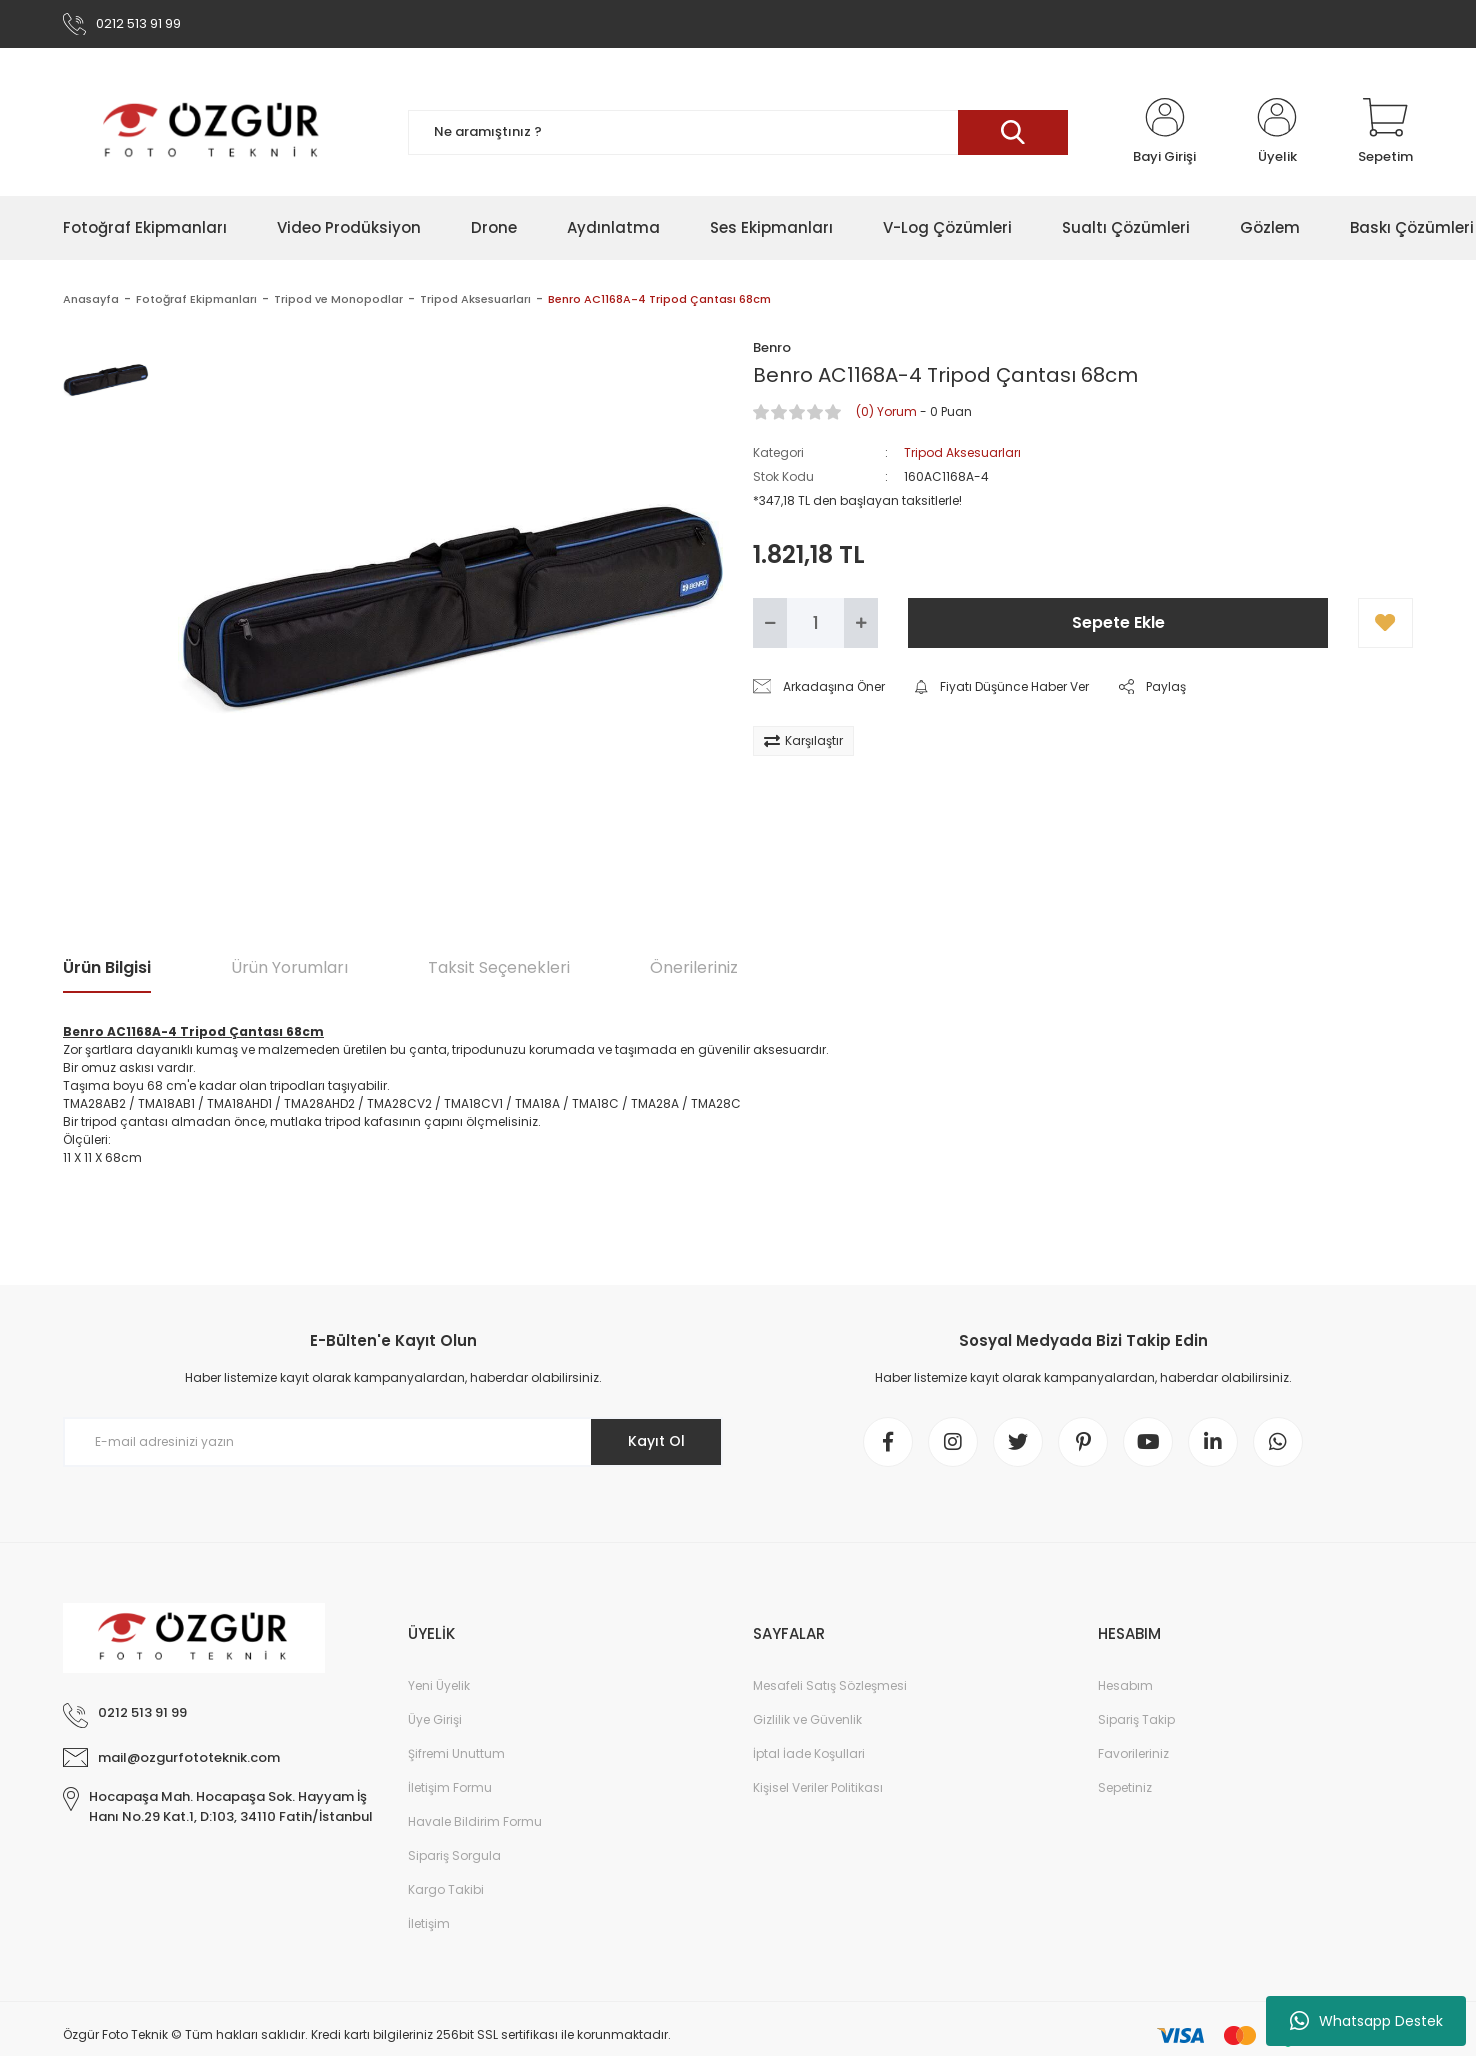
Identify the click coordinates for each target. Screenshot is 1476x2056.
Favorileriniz (1133, 1753)
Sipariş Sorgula (454, 1855)
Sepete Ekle (1118, 622)
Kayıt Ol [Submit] (656, 1441)
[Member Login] (1164, 132)
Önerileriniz (694, 967)
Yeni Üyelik (439, 1685)
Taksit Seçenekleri (499, 967)
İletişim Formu (450, 1787)
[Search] (738, 132)
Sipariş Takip (1136, 1719)
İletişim (429, 1923)
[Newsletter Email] (393, 1442)
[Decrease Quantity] (770, 623)
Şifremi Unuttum (456, 1753)
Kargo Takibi (446, 1889)
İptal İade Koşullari (809, 1753)
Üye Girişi (435, 1719)
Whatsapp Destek (1366, 2021)
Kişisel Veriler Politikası (818, 1787)
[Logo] (212, 132)
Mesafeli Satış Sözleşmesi (830, 1685)
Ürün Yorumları (289, 967)
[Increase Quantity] (861, 623)
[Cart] (1385, 132)
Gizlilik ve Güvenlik (807, 1719)
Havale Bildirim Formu (475, 1821)
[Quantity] (815, 623)
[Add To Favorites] (1385, 623)
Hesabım (1125, 1685)
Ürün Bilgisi (107, 967)
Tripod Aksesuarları (962, 452)
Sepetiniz (1125, 1787)
